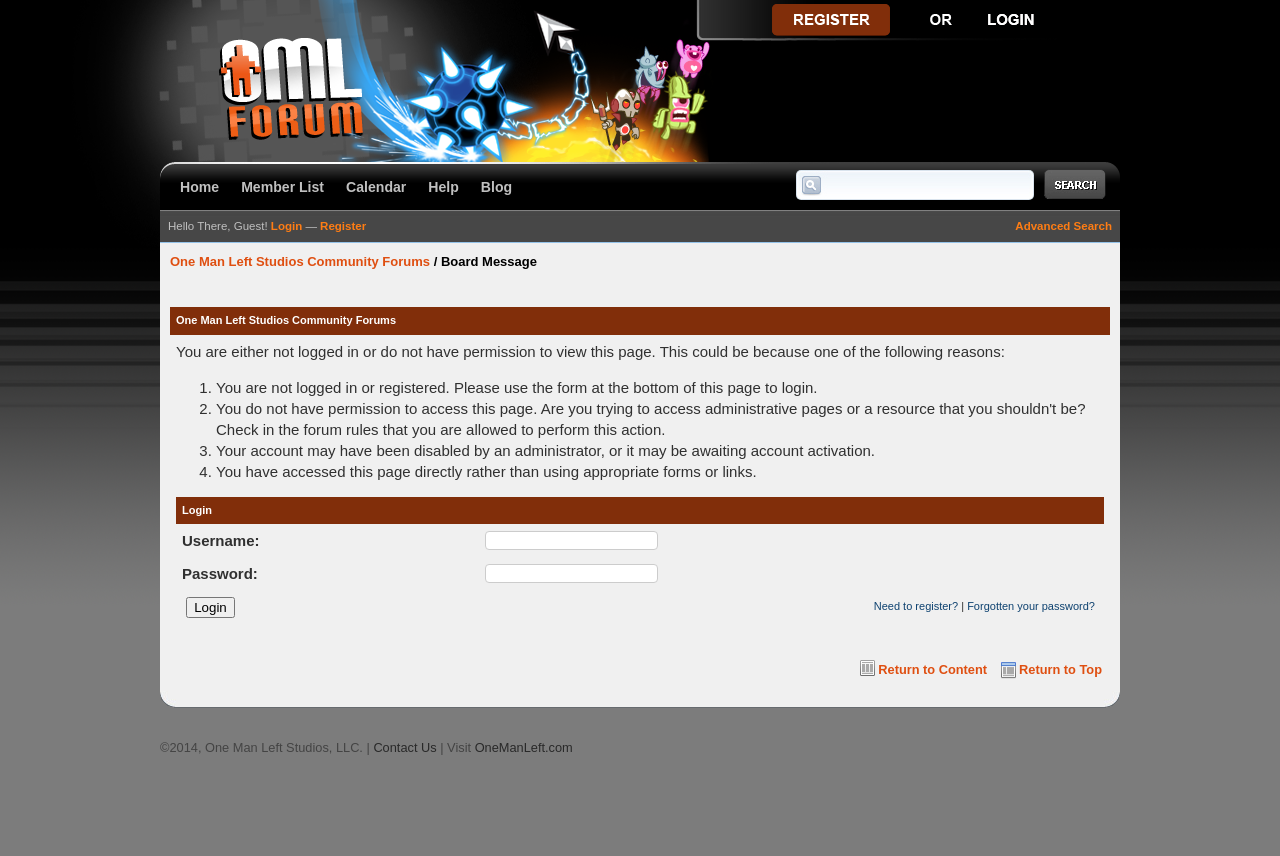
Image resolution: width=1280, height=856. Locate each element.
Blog (496, 187)
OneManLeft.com (524, 747)
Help (443, 187)
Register (343, 226)
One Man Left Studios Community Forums (300, 261)
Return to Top (1060, 669)
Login (286, 226)
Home (199, 187)
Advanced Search (1063, 226)
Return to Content (932, 669)
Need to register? (916, 606)
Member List (282, 187)
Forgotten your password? (1031, 606)
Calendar (376, 187)
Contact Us (404, 747)
